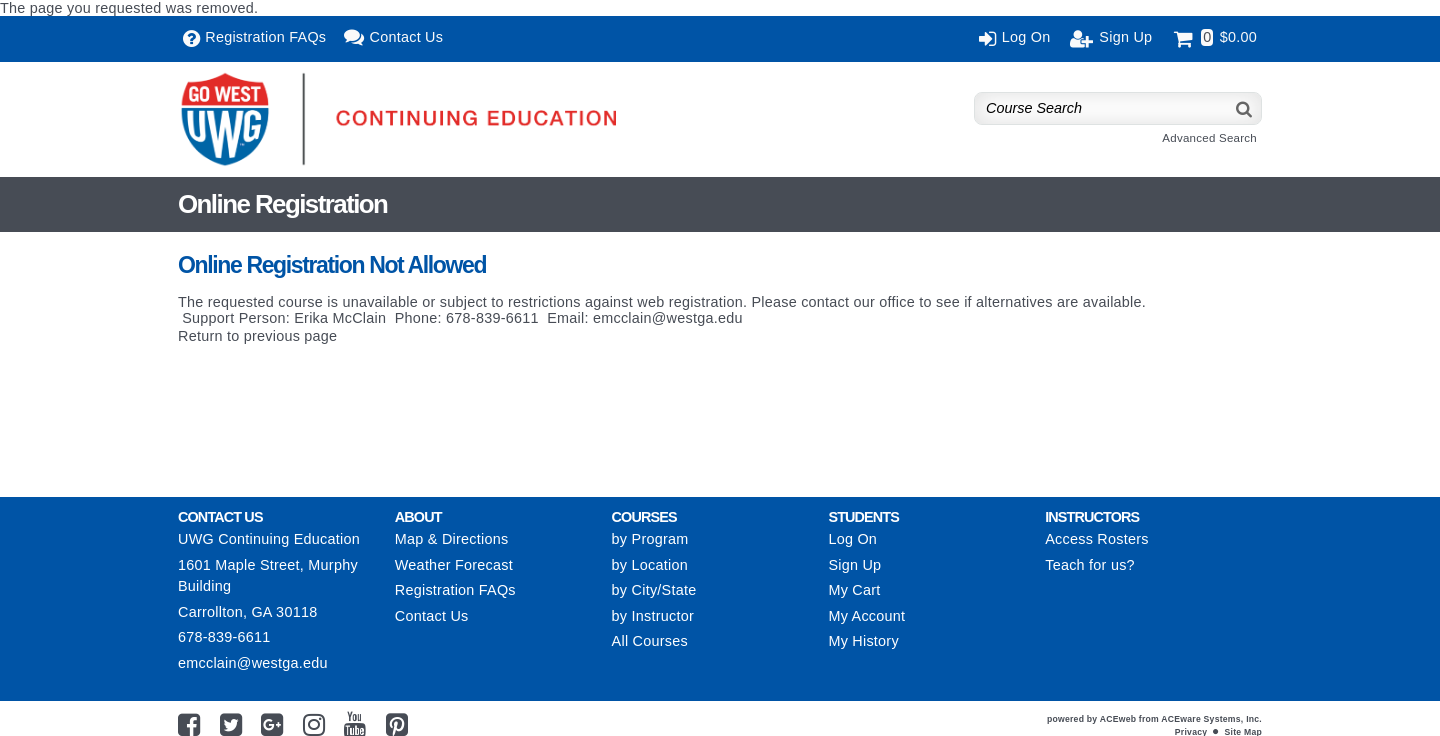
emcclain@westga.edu (668, 318)
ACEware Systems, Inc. (1211, 719)
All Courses (650, 641)
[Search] (1245, 108)
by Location (650, 565)
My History (863, 641)
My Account (866, 616)
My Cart (854, 590)
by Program (650, 539)
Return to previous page (257, 336)
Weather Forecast (454, 565)
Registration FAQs (455, 590)
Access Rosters (1096, 539)
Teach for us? (1090, 565)
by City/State (654, 590)
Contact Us (432, 616)
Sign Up (854, 565)
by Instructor (653, 616)
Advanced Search (1209, 138)
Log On (852, 539)
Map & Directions (452, 539)
